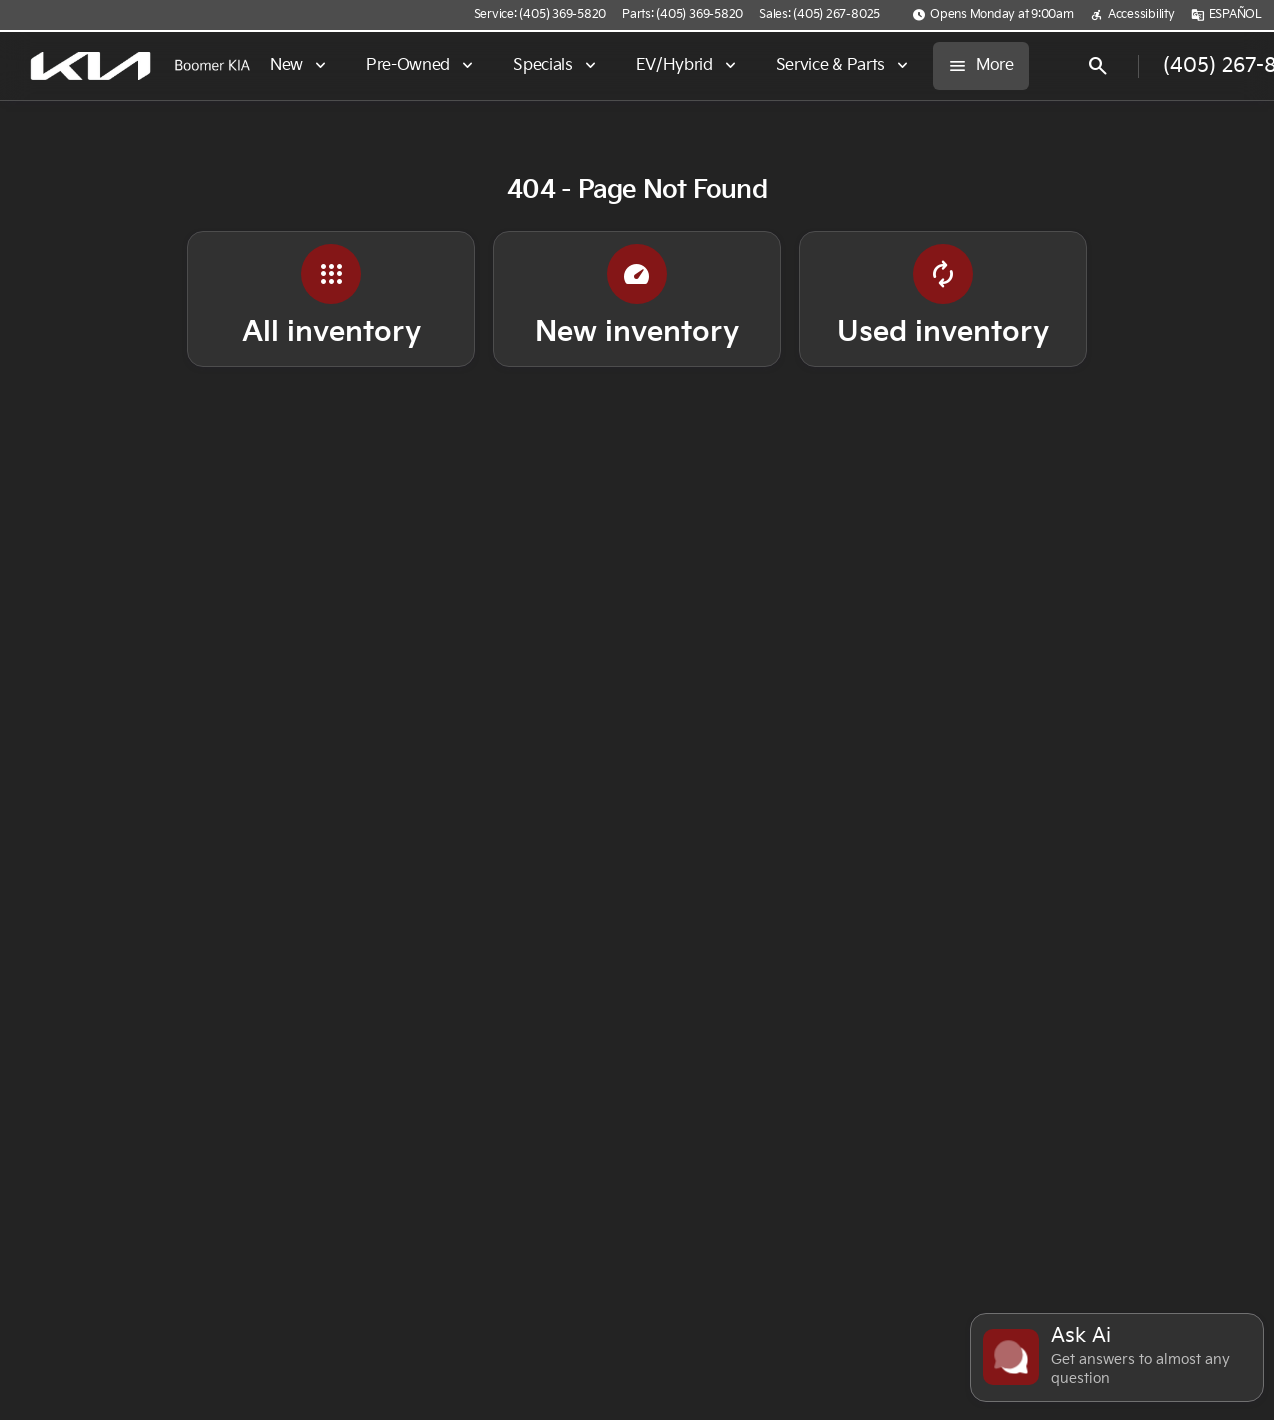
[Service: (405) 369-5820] (540, 15)
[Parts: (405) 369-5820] (682, 15)
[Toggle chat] (1117, 1357)
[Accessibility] (1132, 15)
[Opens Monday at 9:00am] (993, 15)
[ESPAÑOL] (1226, 15)
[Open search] (1098, 66)
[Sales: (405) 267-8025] (819, 15)
